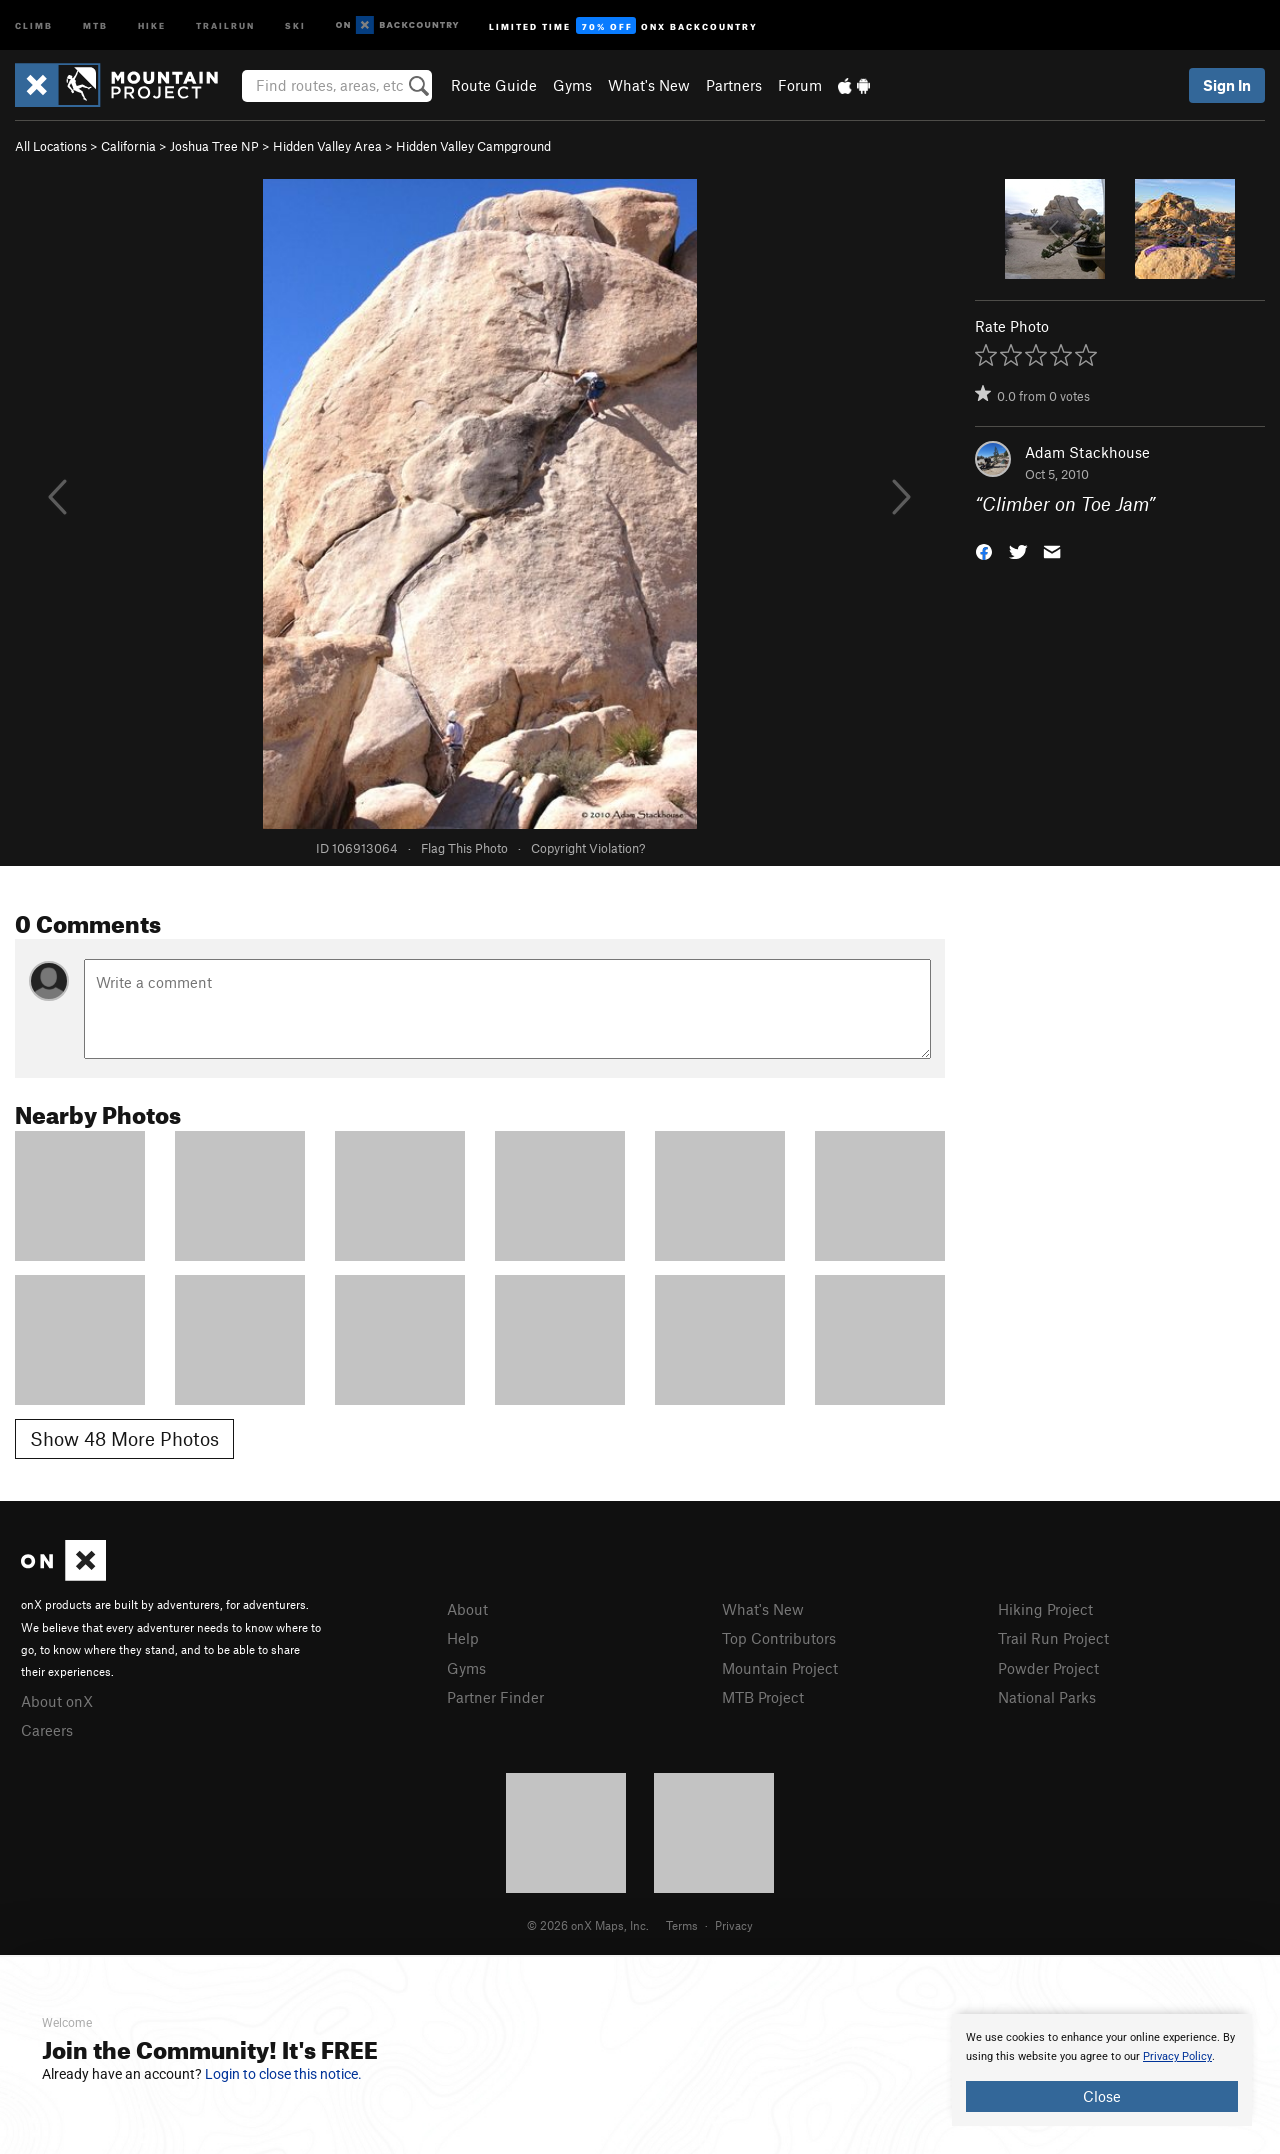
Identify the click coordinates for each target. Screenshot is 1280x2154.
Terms (682, 1925)
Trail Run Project (1053, 1638)
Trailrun (225, 24)
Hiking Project (1045, 1609)
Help (463, 1638)
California (128, 146)
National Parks (1047, 1697)
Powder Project (1048, 1668)
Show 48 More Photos (124, 1438)
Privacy (734, 1925)
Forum (800, 85)
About (467, 1609)
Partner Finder (495, 1697)
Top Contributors (779, 1638)
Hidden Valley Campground (473, 146)
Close (1102, 2096)
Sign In (1227, 85)
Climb (34, 24)
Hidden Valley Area (327, 146)
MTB (95, 24)
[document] (1102, 2070)
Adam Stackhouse (1087, 452)
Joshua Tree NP (214, 146)
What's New (649, 85)
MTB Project (763, 1697)
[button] (984, 550)
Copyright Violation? (588, 848)
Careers (47, 1730)
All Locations (51, 146)
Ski (295, 24)
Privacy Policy (1177, 2056)
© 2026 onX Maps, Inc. (588, 1925)
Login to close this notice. (283, 2074)
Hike (152, 24)
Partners (734, 85)
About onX (57, 1701)
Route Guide (494, 85)
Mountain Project (780, 1668)
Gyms (572, 85)
